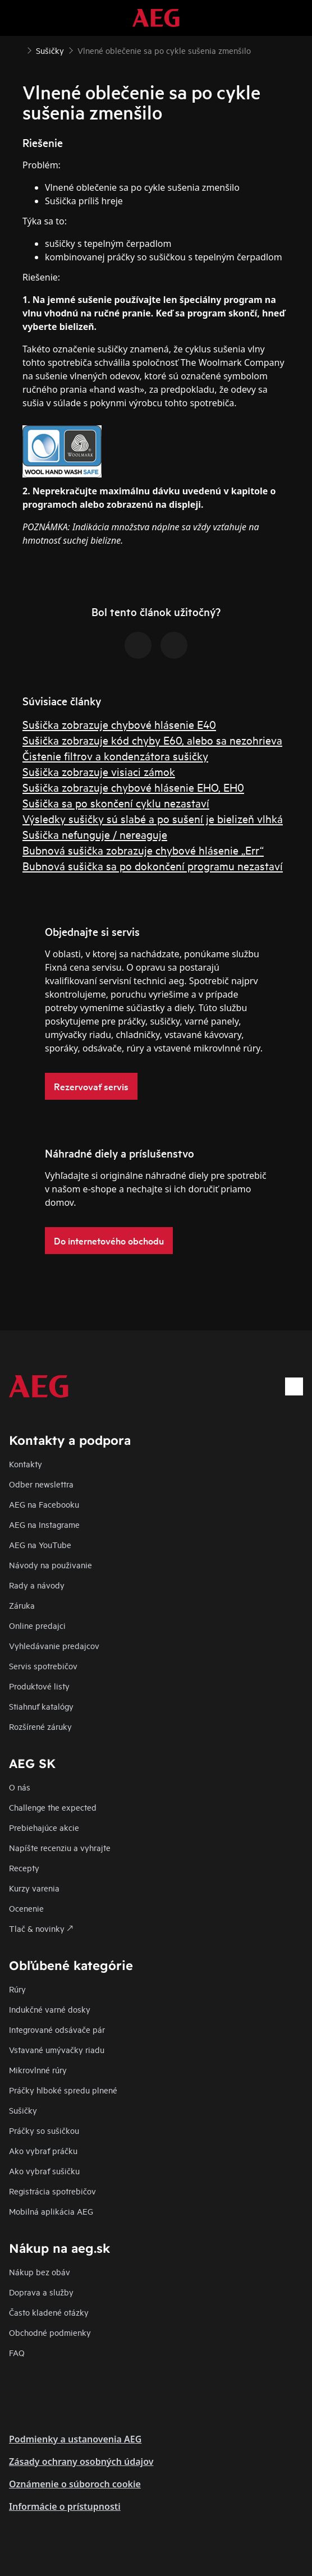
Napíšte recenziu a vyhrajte (60, 1847)
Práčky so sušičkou (44, 2130)
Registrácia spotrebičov (52, 2190)
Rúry (17, 1988)
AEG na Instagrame (44, 1524)
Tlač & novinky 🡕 (41, 1928)
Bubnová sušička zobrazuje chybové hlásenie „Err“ (143, 850)
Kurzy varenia (34, 1887)
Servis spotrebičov (43, 1665)
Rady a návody (37, 1584)
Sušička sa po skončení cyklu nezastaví (115, 803)
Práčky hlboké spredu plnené (63, 2089)
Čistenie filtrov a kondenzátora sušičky (115, 756)
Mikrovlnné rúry (38, 2069)
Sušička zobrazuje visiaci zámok (98, 771)
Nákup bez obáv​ (39, 2271)
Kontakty (25, 1463)
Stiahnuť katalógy (41, 1706)
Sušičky (23, 2110)
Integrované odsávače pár (57, 2029)
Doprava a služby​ (41, 2291)
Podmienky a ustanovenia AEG (75, 2439)
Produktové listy (39, 1685)
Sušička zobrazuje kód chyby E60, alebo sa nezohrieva (152, 740)
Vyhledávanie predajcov (54, 1645)
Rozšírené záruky (40, 1726)
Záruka (22, 1605)
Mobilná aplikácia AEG (51, 2211)
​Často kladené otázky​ (49, 2312)
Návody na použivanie (50, 1564)
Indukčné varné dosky (49, 2009)
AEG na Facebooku (44, 1504)
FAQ (17, 2352)
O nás (19, 1786)
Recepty (24, 1867)
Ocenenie (26, 1908)
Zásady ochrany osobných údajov (81, 2461)
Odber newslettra (41, 1483)
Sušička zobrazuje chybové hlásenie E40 (119, 724)
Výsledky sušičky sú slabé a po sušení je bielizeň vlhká (152, 818)
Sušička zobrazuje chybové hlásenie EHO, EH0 (133, 787)
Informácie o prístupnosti (65, 2506)
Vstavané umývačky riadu (56, 2049)
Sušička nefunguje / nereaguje (94, 834)
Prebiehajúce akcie (44, 1827)
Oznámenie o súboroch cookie (75, 2484)
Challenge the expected (53, 1807)
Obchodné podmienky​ (50, 2332)
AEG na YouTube (40, 1544)
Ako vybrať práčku (43, 2150)
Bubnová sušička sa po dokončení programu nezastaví (152, 865)
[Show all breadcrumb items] (17, 49)
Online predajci (37, 1625)
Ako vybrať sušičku (44, 2170)
